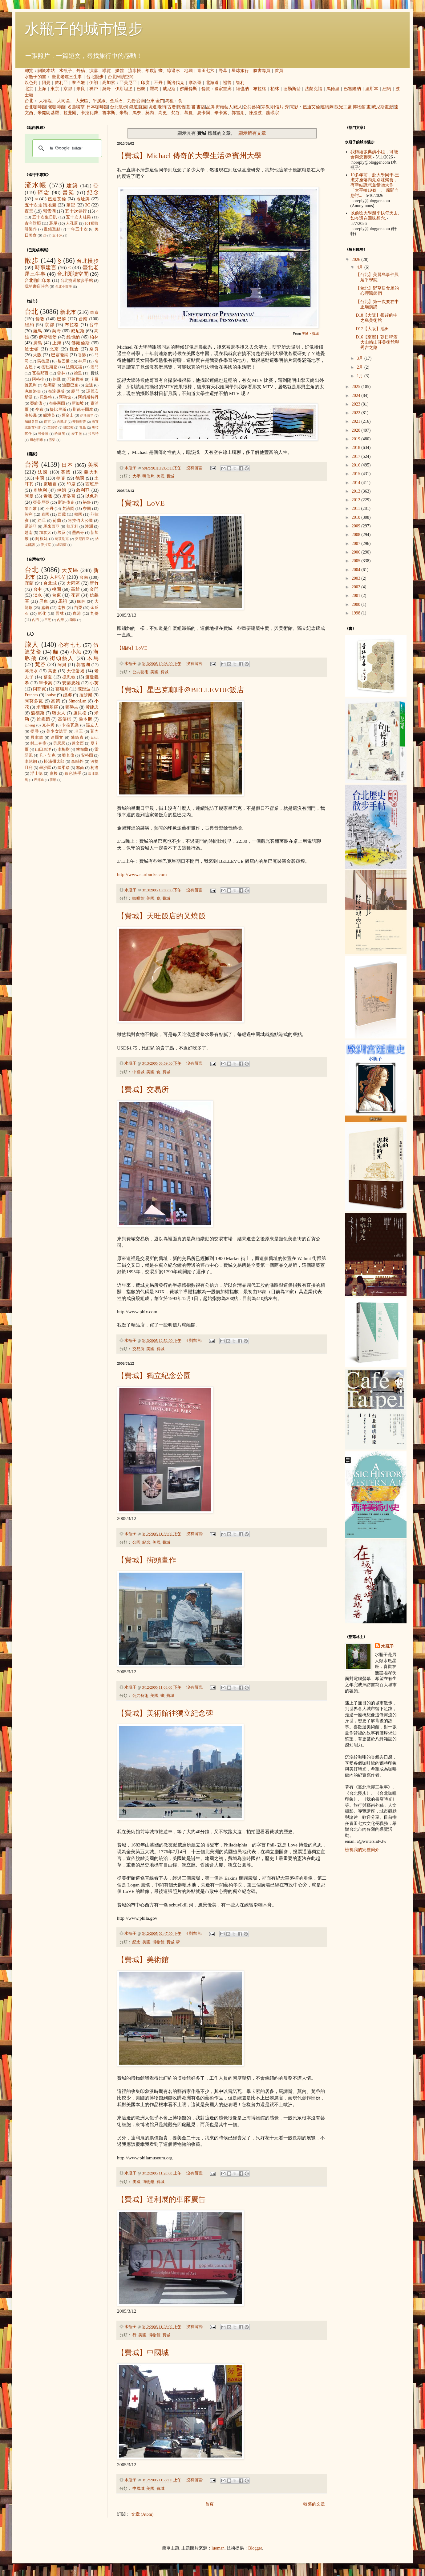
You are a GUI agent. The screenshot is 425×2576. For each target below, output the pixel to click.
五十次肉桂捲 (78, 217)
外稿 (80, 70)
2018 (357, 447)
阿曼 (46, 82)
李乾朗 (31, 761)
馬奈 (136, 112)
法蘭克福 (313, 88)
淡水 (37, 595)
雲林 (61, 373)
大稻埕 (45, 100)
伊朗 (93, 82)
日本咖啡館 (97, 107)
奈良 (80, 88)
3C (87, 205)
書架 (69, 192)
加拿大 (45, 532)
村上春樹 (38, 743)
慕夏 (188, 112)
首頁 (279, 70)
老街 (162, 107)
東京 (55, 88)
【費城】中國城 (143, 2353)
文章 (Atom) (142, 2514)
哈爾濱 (60, 433)
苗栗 (78, 608)
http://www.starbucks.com (142, 874)
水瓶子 (65, 70)
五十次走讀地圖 (40, 205)
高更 (162, 112)
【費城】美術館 (143, 1960)
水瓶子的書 (35, 76)
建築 (72, 186)
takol (95, 737)
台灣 (32, 464)
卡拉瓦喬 (89, 112)
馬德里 (332, 88)
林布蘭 (82, 749)
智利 (240, 82)
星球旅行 (240, 70)
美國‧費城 (310, 333)
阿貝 (62, 664)
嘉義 (45, 608)
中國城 (138, 1072)
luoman (218, 2548)
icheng (30, 725)
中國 (40, 478)
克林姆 (48, 725)
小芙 (94, 683)
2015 (357, 473)
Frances (31, 695)
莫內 (149, 112)
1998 (357, 613)
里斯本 (371, 88)
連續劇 (327, 107)
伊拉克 (46, 544)
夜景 (29, 211)
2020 (357, 430)
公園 (136, 1542)
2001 (357, 595)
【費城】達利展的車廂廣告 (161, 2199)
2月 (360, 367)
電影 (294, 107)
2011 (356, 508)
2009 (357, 526)
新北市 (68, 312)
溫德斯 (37, 713)
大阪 (37, 355)
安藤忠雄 (71, 683)
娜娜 (67, 695)
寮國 (87, 508)
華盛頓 (52, 427)
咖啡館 (138, 898)
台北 (29, 100)
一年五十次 (77, 229)
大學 (136, 476)
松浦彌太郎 (54, 761)
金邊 (89, 385)
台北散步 (118, 107)
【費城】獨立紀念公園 (154, 1376)
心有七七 (70, 645)
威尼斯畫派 (382, 107)
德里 (78, 373)
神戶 (93, 88)
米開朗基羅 (48, 112)
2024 (357, 395)
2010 (357, 517)
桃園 (56, 589)
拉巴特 (93, 433)
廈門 (75, 391)
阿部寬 (39, 689)
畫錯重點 (52, 229)
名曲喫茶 (76, 107)
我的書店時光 (37, 286)
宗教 (265, 107)
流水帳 (134, 70)
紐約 (386, 88)
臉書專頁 (261, 70)
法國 (43, 472)
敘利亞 (61, 82)
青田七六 (205, 70)
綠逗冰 (173, 70)
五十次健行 (76, 211)
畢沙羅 (45, 768)
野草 (223, 70)
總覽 (29, 70)
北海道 (212, 82)
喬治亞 (31, 526)
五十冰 (57, 235)
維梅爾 (43, 719)
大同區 (63, 100)
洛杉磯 (31, 415)
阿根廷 (41, 539)
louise (50, 695)
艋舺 (81, 601)
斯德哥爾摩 (83, 409)
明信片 (277, 107)
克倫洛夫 (33, 391)
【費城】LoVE (141, 503)
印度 (145, 82)
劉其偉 (68, 755)
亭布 (39, 409)
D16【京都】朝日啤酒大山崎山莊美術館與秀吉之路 (377, 342)
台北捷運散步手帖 (76, 280)
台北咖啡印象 (38, 280)
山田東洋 (43, 749)
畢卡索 (220, 112)
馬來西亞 (51, 526)
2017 (357, 456)
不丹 (158, 82)
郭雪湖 (238, 112)
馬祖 (169, 100)
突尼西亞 (82, 539)
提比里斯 (58, 409)
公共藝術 (251, 107)
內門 (35, 620)
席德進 (39, 780)
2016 (357, 465)
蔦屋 (53, 223)
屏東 (43, 601)
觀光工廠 (343, 107)
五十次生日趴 (44, 217)
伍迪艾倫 (311, 107)
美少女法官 (57, 731)
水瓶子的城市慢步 (84, 29)
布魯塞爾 (57, 403)
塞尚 (80, 768)
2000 (357, 604)
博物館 (359, 107)
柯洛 (95, 768)
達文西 (78, 743)
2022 (357, 412)
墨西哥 (78, 532)
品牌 (210, 107)
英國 (66, 472)
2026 (357, 259)
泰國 (45, 514)
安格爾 (87, 755)
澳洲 (89, 526)
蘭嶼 (73, 620)
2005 (357, 560)
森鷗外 (77, 761)
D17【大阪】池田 (372, 328)
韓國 (78, 514)
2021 (357, 421)
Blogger (255, 2548)
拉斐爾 (69, 112)
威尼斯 (169, 88)
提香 (34, 731)
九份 (131, 100)
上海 (42, 88)
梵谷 (175, 112)
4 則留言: (194, 1340)
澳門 (95, 367)
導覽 (106, 70)
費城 (170, 476)
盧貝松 (80, 713)
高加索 (108, 82)
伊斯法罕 (87, 415)
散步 (32, 260)
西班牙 (92, 484)
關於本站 (46, 70)
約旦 (57, 379)
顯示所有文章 (252, 133)
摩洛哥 (194, 82)
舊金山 (68, 415)
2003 (357, 578)
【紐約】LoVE (132, 647)
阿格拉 (38, 379)
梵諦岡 (68, 508)
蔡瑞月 (61, 689)
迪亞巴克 (70, 385)
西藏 (62, 514)
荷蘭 (57, 520)
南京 (47, 421)
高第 (55, 701)
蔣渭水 (31, 671)
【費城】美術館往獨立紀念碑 (165, 1713)
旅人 (238, 107)
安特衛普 (79, 421)
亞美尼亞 (128, 82)
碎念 (44, 192)
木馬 (93, 658)
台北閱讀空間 (121, 76)
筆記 (70, 205)
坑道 (152, 107)
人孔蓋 (72, 223)
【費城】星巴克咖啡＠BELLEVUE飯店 (180, 690)
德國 (80, 478)
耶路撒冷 (75, 379)
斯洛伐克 (175, 82)
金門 (160, 100)
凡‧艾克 (47, 755)
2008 (357, 534)
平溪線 (99, 100)
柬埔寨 (50, 484)
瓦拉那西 (40, 373)
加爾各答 (31, 421)
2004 (357, 569)
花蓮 (75, 595)
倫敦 (205, 88)
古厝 (171, 107)
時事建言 (46, 267)
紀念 (146, 1542)
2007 (357, 543)
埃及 (62, 532)
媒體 (119, 70)
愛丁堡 (76, 433)
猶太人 (59, 713)
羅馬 (154, 88)
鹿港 (77, 613)
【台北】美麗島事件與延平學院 (377, 277)
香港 (82, 355)
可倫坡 (43, 433)
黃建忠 (92, 707)
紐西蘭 (61, 544)
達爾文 (57, 737)
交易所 (138, 1349)
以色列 (31, 82)
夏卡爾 (203, 112)
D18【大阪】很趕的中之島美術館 (377, 318)
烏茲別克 (62, 539)
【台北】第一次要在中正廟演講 (377, 304)
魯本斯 (108, 112)
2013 (357, 491)
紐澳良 (49, 415)
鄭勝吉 (71, 707)
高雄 (75, 589)
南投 (62, 608)
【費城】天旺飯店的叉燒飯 (161, 916)
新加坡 (78, 403)
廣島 (37, 343)
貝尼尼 (59, 743)
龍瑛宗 (272, 112)
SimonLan (77, 701)
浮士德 (36, 773)
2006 (357, 552)
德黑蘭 (49, 385)
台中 (94, 324)
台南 (140, 100)
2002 (357, 587)
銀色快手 (73, 773)
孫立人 (92, 725)
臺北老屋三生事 (67, 76)
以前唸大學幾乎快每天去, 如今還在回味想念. (374, 216)
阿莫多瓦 (34, 701)
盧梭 (54, 773)
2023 (357, 404)
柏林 (274, 88)
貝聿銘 (36, 737)
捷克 (61, 478)
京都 (67, 88)
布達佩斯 (56, 391)
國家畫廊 (223, 88)
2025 (357, 386)
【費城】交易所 (143, 1090)
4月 (360, 267)
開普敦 (68, 427)
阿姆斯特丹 (88, 397)
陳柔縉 (64, 768)
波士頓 (32, 349)
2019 (357, 439)
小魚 (76, 652)
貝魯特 (46, 397)
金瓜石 (116, 100)
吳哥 (106, 88)
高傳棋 (64, 719)
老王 (79, 731)
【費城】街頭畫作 (146, 1560)
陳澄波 (255, 112)
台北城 (50, 583)
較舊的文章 (314, 2504)
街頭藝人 (224, 107)
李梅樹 (64, 749)
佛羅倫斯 (188, 88)
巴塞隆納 (352, 88)
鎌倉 (74, 349)
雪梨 (52, 440)
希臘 (47, 496)
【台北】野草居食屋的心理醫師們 (377, 291)
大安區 (81, 100)
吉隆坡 (62, 421)
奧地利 (40, 490)
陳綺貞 (77, 737)
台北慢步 (94, 76)
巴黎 (141, 88)
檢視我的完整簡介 (362, 1849)
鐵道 (133, 107)
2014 (357, 482)
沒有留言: (195, 468)
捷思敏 (69, 677)
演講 (93, 70)
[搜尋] (66, 148)
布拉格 (259, 88)
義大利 (91, 472)
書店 (200, 107)
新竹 (94, 583)
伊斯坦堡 (123, 88)
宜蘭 (29, 583)
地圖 (188, 70)
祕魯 (227, 82)
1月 (360, 376)
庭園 (143, 107)
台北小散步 (63, 286)
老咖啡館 (56, 107)
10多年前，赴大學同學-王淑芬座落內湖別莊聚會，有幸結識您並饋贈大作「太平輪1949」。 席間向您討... (374, 185)
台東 (150, 100)
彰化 (42, 613)
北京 (29, 88)
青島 (82, 427)
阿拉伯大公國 (80, 520)
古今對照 (33, 223)
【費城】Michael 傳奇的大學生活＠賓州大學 (189, 156)
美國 (160, 476)
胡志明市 (36, 440)
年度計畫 (154, 70)
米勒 (123, 112)
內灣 (60, 620)
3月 (360, 358)
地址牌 (83, 199)
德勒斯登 (292, 88)
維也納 (242, 88)
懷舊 (181, 107)
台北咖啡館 (35, 107)
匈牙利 (72, 526)
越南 (29, 532)
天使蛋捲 (75, 671)
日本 (67, 465)
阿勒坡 (65, 397)
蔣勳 (53, 780)
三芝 (47, 620)
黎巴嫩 (78, 82)
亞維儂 (36, 403)
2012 (357, 500)
